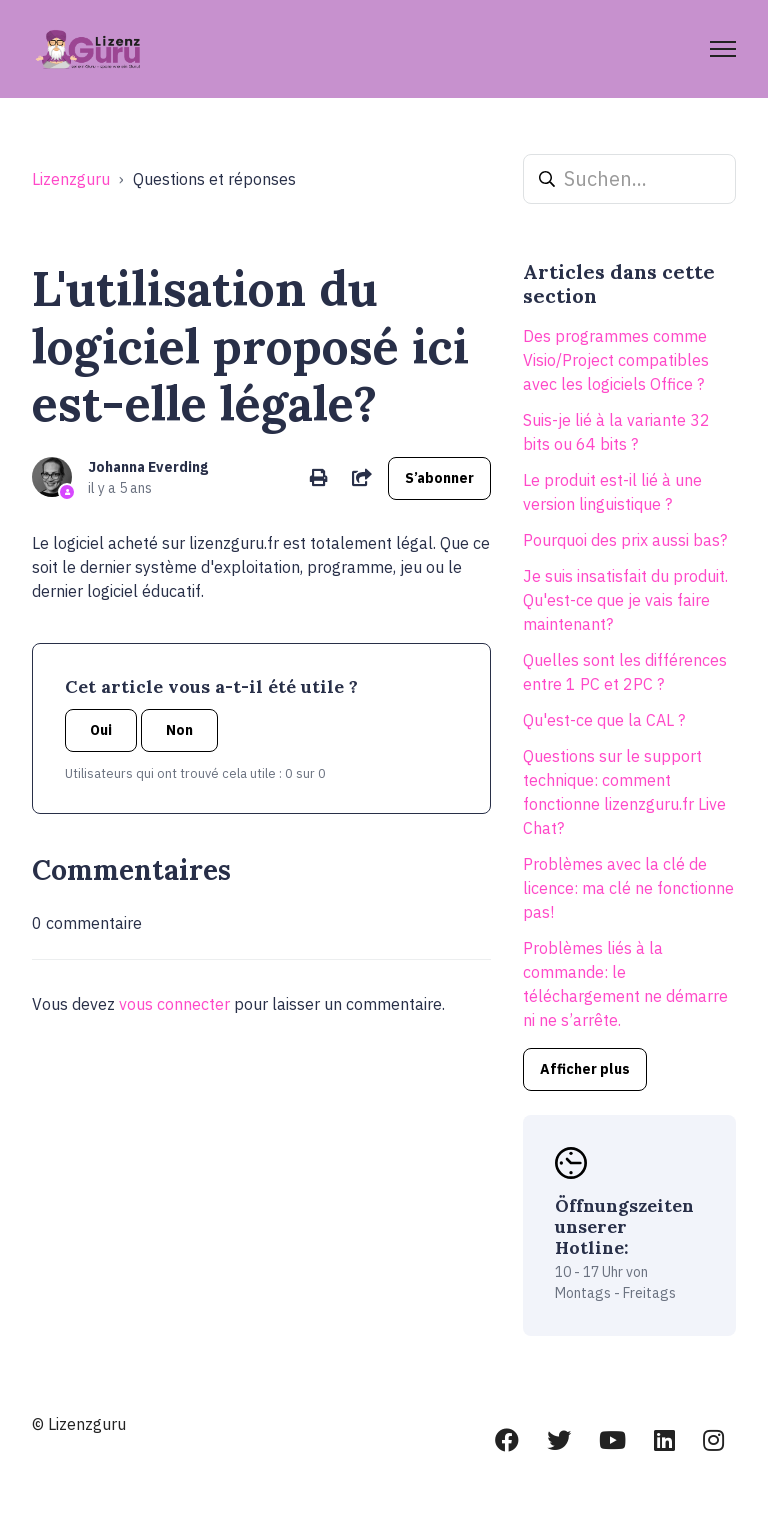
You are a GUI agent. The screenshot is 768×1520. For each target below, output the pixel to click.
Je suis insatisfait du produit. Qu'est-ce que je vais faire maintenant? (625, 600)
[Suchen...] (629, 179)
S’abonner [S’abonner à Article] (439, 478)
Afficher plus (585, 1069)
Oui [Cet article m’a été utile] (101, 730)
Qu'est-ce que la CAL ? (604, 720)
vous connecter (174, 1004)
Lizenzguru (71, 179)
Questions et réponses (214, 179)
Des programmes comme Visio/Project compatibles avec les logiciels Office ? (616, 360)
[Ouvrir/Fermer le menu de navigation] (723, 49)
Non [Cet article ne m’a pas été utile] (179, 730)
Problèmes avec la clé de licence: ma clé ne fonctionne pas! (628, 888)
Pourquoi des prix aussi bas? (625, 540)
